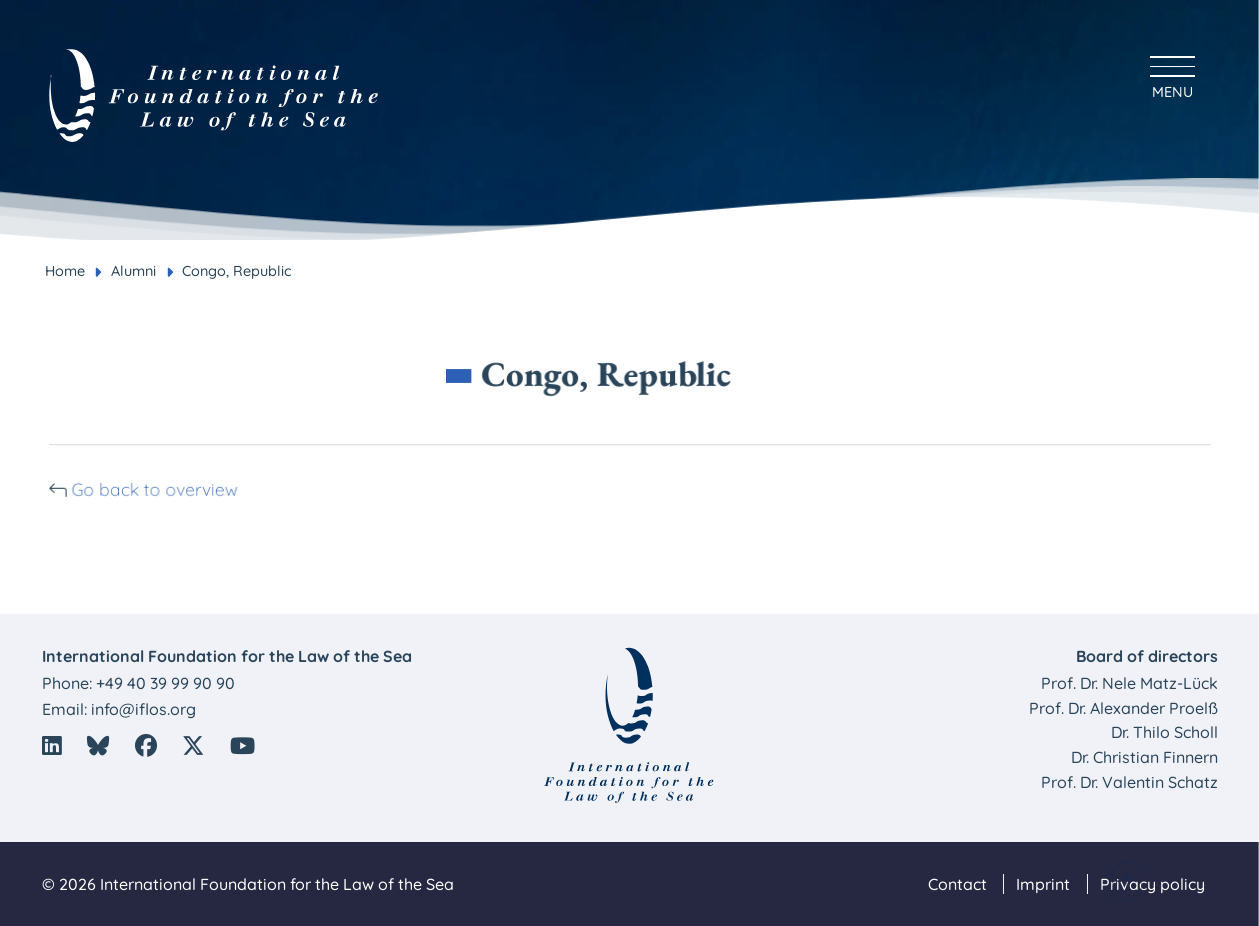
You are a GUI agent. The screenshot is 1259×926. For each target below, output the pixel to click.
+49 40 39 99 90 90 (165, 683)
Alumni (133, 271)
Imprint (1043, 884)
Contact (957, 884)
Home (65, 271)
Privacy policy (1152, 884)
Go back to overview (166, 488)
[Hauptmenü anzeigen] (1172, 74)
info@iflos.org (143, 709)
